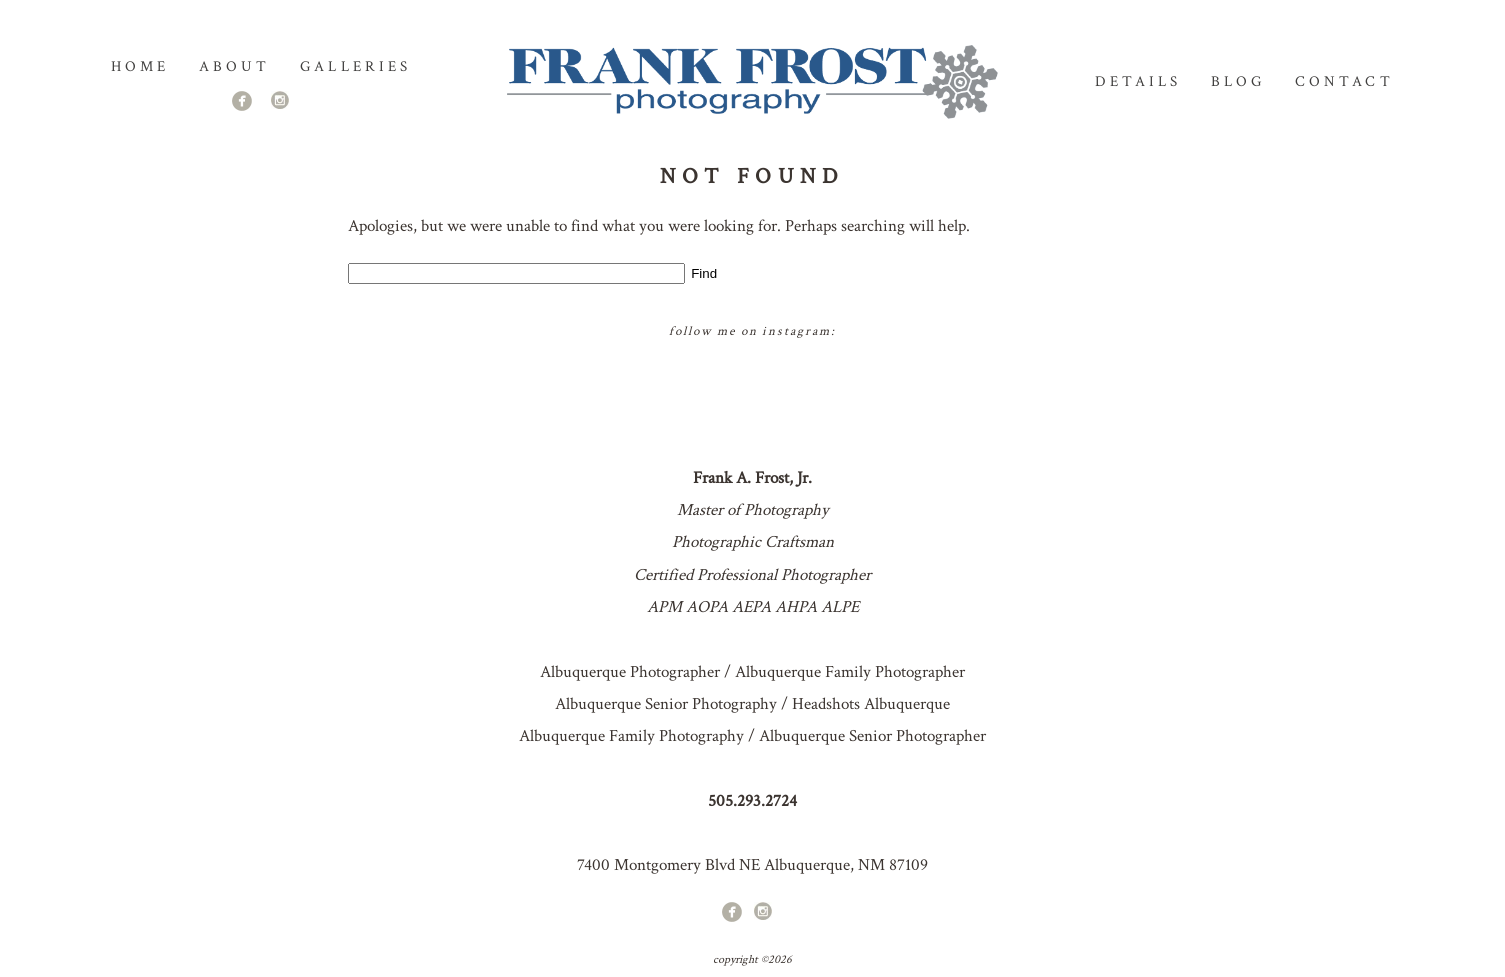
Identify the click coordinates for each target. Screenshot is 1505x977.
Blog (1238, 81)
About (234, 66)
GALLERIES (355, 66)
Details (1138, 81)
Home (140, 66)
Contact (1344, 81)
